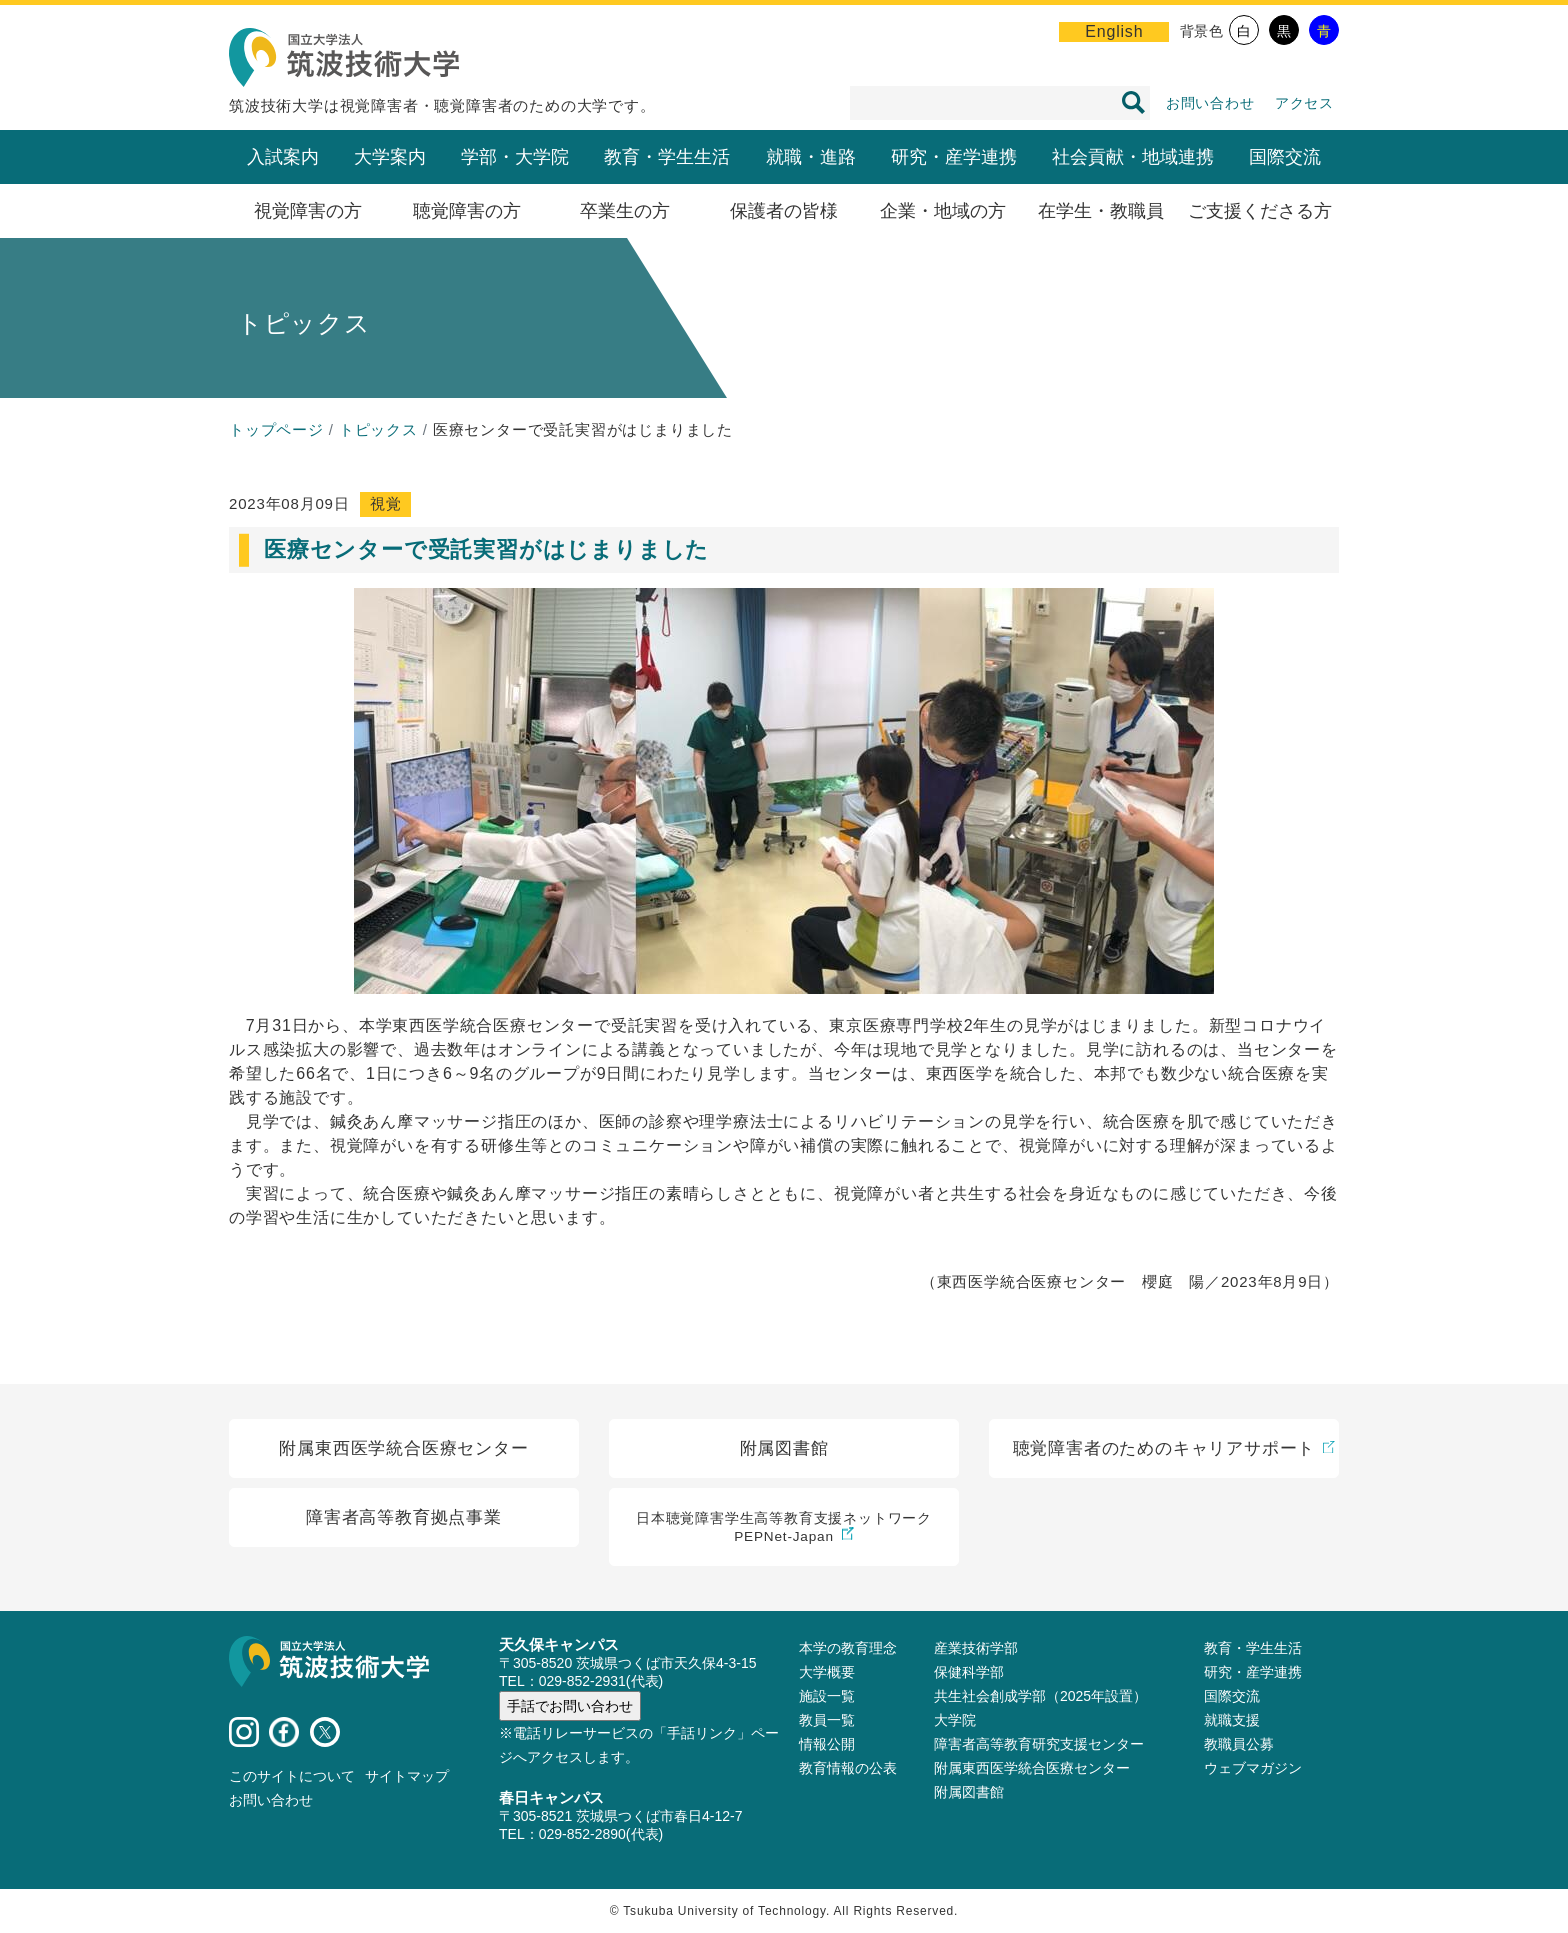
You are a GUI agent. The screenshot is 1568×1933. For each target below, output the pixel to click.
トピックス (378, 429)
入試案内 (283, 157)
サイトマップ (407, 1776)
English (1114, 31)
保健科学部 (969, 1672)
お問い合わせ (1210, 103)
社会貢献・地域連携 (1133, 157)
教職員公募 (1239, 1744)
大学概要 (827, 1672)
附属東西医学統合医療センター (1032, 1768)
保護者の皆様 (784, 211)
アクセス (1304, 103)
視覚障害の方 (308, 211)
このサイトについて (292, 1776)
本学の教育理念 (848, 1648)
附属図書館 (969, 1792)
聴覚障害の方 (467, 211)
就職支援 (1232, 1720)
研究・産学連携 (954, 157)
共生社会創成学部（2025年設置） (1040, 1696)
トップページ (276, 429)
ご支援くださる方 (1260, 211)
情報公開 (827, 1744)
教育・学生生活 (667, 157)
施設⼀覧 (827, 1696)
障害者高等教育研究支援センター (1039, 1744)
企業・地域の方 (943, 211)
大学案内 (390, 157)
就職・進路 (811, 157)
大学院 (955, 1720)
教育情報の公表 (848, 1768)
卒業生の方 (625, 211)
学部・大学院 (515, 157)
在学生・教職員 (1101, 211)
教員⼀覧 (827, 1720)
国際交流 (1285, 157)
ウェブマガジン (1253, 1768)
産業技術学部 (976, 1648)
